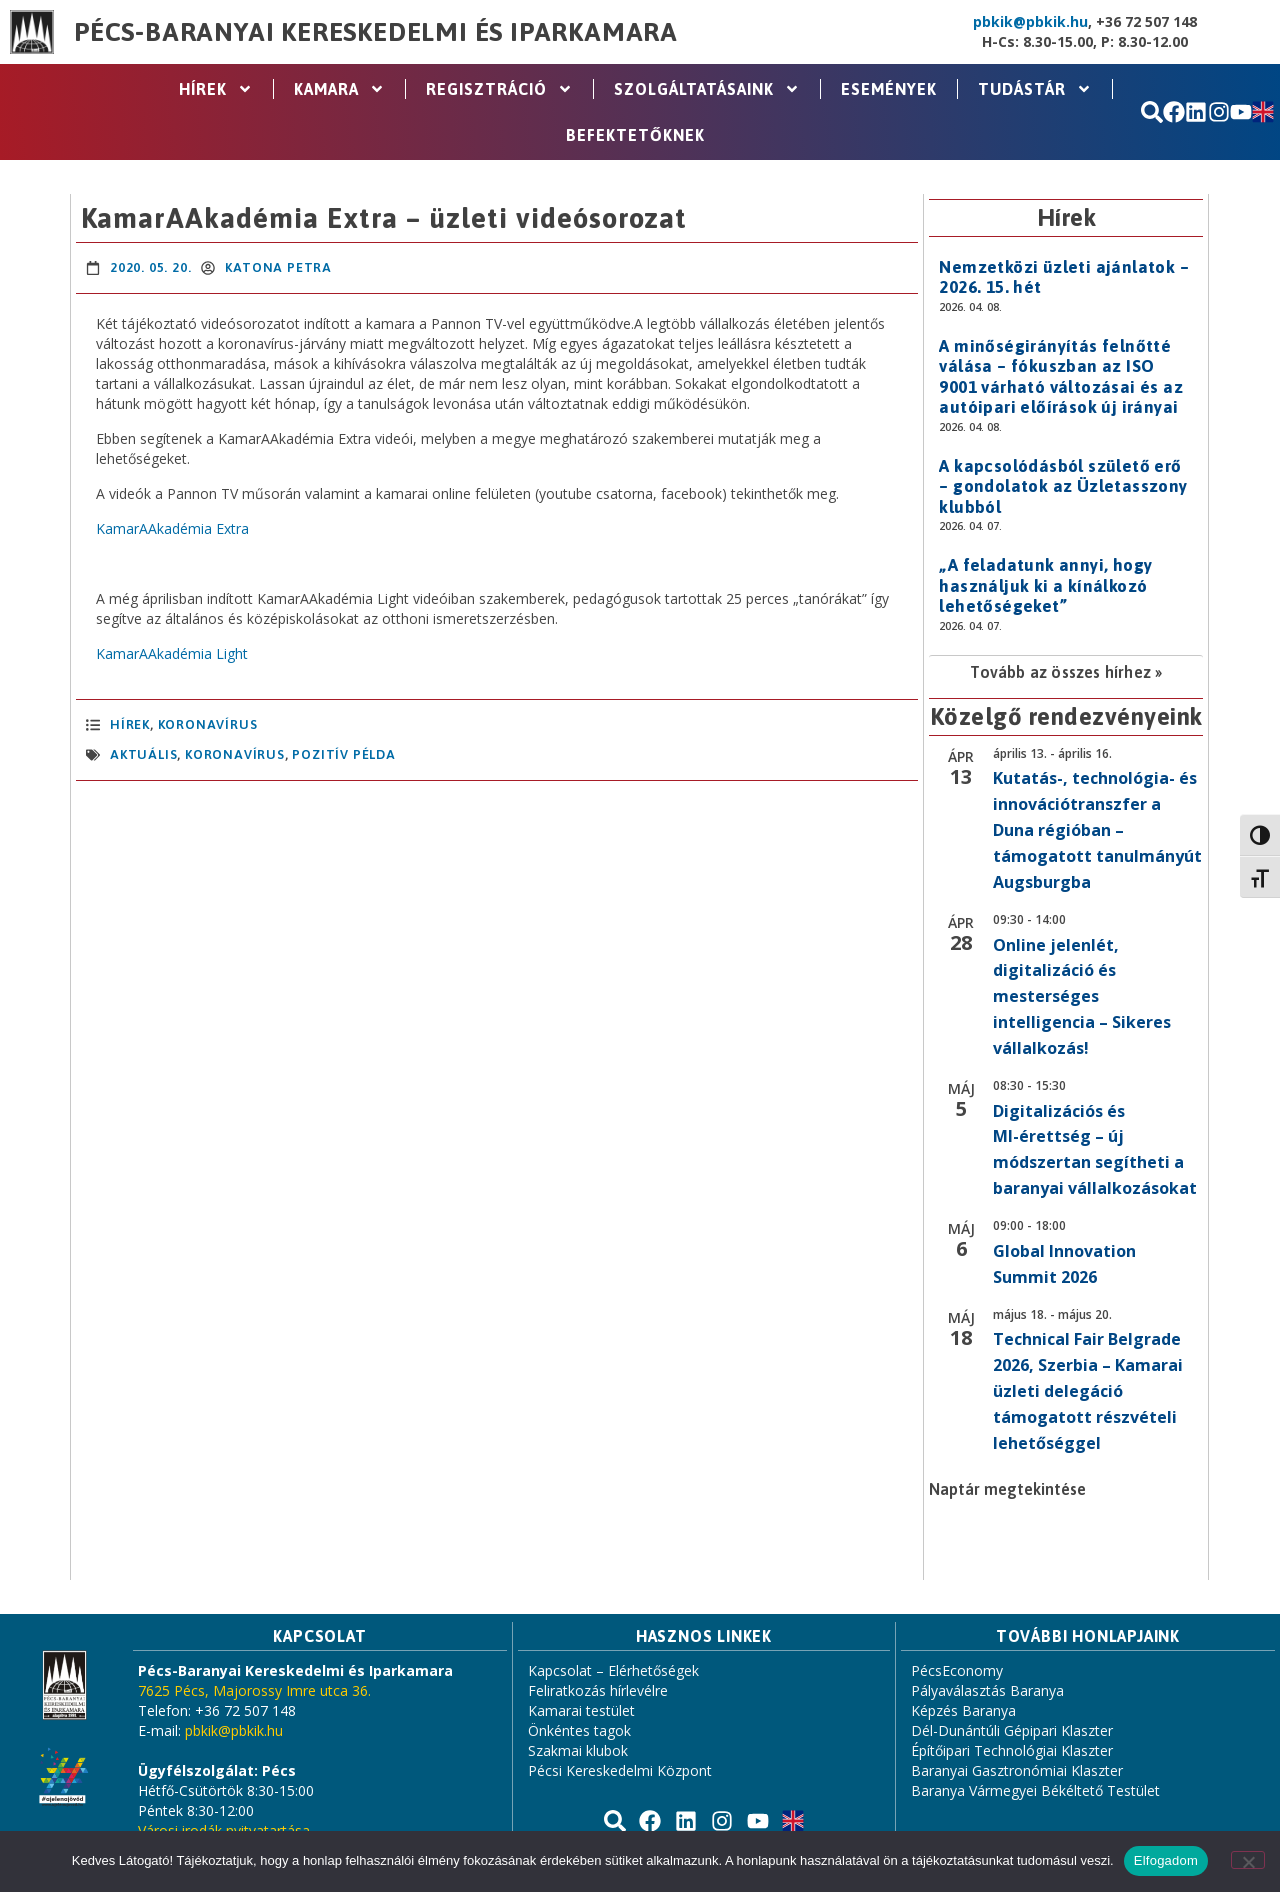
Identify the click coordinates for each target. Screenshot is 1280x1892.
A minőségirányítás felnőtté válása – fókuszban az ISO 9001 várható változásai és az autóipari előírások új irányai (1061, 376)
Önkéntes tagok (579, 1730)
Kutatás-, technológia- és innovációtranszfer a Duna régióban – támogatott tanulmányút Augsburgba (1097, 830)
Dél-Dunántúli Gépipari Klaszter (1012, 1730)
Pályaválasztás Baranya (987, 1690)
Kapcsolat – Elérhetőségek (613, 1670)
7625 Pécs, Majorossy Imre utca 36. (254, 1690)
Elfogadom (1166, 1860)
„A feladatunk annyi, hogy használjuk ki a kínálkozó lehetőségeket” (1045, 585)
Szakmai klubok (578, 1750)
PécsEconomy (957, 1670)
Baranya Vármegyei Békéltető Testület (1035, 1790)
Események (889, 89)
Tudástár (1035, 89)
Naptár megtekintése (1007, 1489)
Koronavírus (208, 724)
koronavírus (235, 754)
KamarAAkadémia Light (172, 653)
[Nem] (1248, 1860)
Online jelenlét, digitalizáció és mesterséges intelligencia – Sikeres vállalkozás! (1082, 997)
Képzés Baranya (963, 1710)
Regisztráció (499, 89)
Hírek (216, 89)
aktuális (143, 754)
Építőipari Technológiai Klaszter (1012, 1750)
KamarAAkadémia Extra (172, 528)
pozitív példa (343, 754)
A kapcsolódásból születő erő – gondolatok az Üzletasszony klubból (1063, 486)
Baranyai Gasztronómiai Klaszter (1017, 1770)
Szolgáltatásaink (707, 89)
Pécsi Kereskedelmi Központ (620, 1770)
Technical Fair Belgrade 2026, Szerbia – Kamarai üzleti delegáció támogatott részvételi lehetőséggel (1088, 1391)
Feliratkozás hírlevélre (598, 1690)
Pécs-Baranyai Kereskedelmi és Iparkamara (376, 32)
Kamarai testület (581, 1710)
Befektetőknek (635, 135)
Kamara (339, 89)
